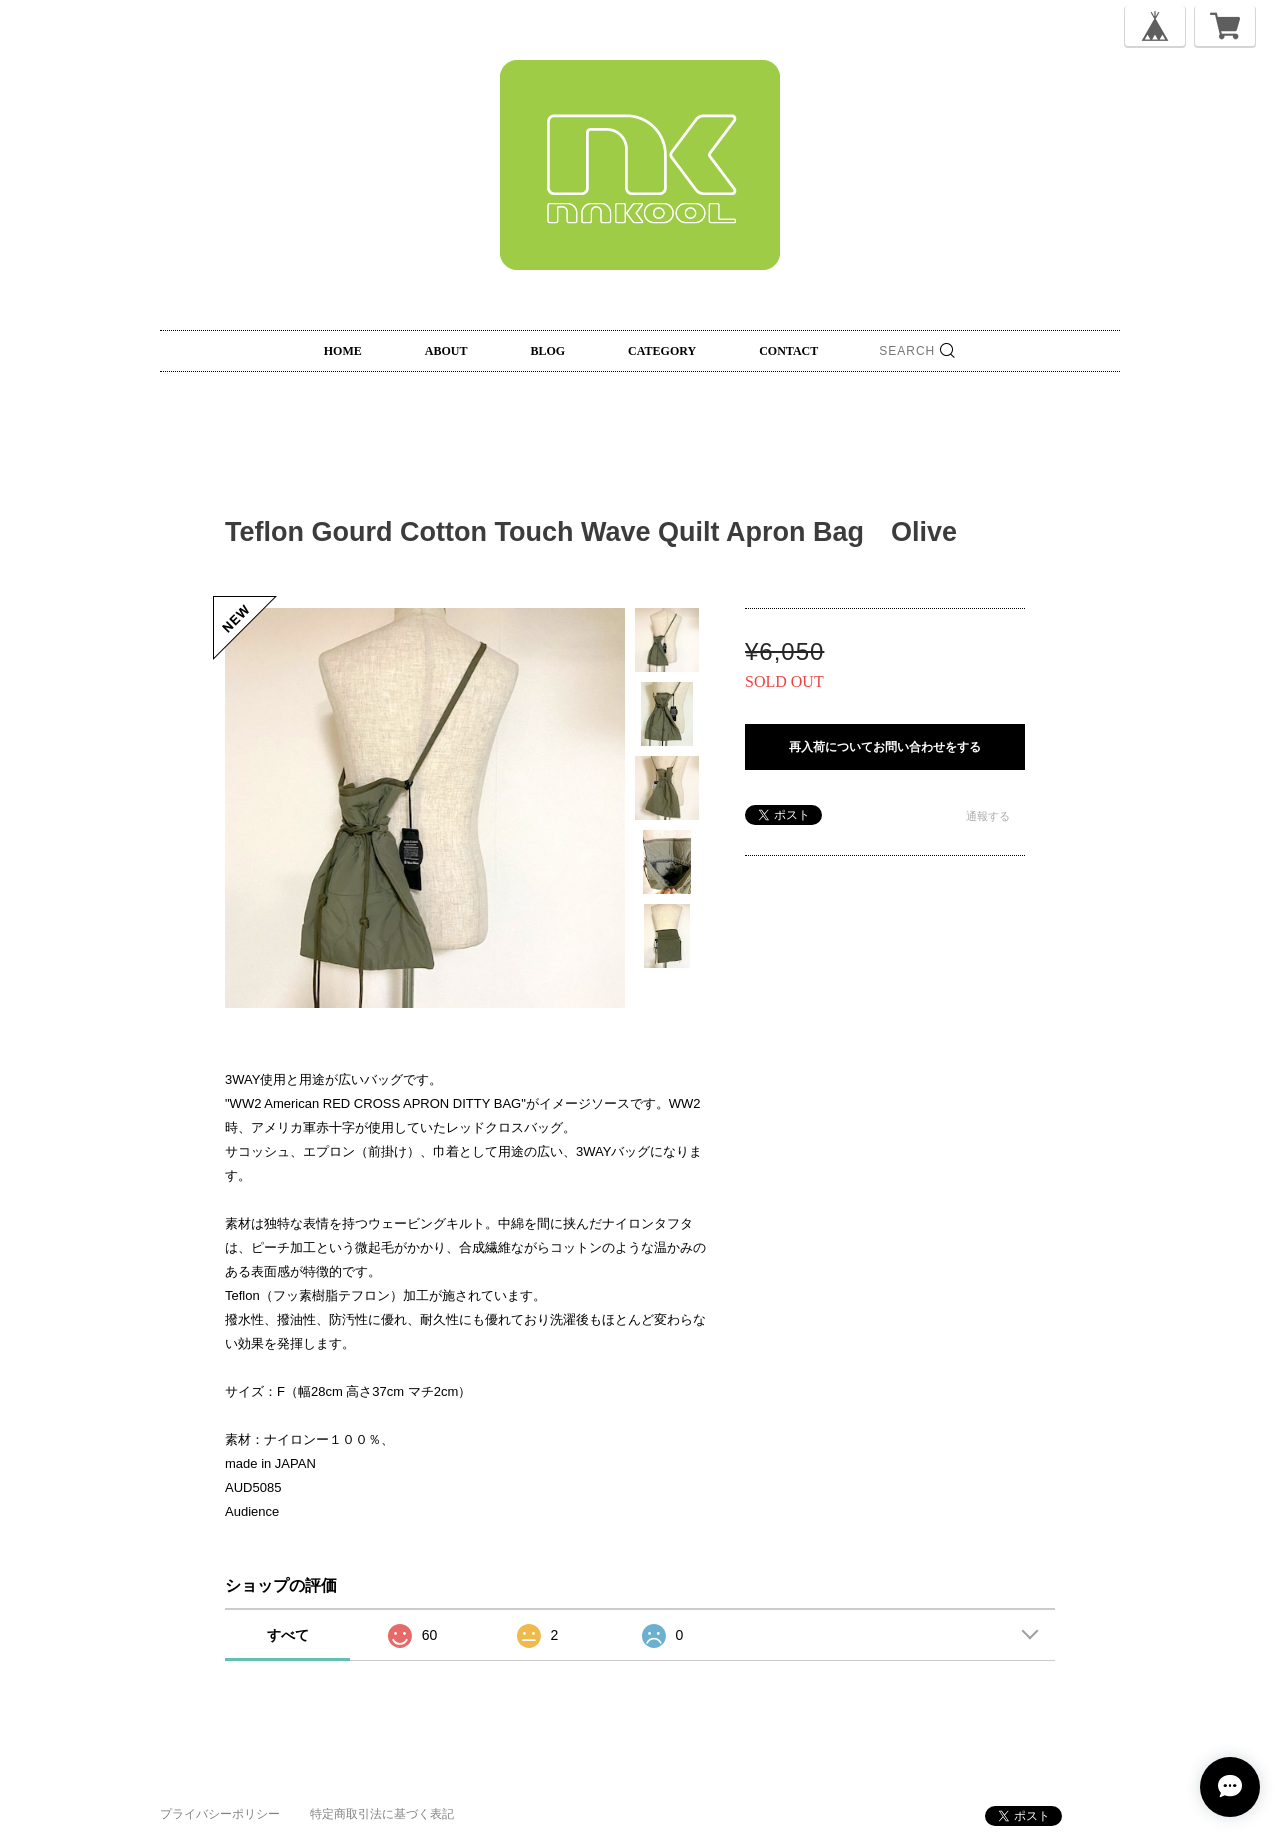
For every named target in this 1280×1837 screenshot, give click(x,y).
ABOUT (446, 351)
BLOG (547, 351)
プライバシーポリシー (220, 1814)
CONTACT (788, 351)
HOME (343, 351)
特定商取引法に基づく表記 (382, 1814)
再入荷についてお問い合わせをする (885, 747)
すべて (288, 1635)
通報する (988, 816)
